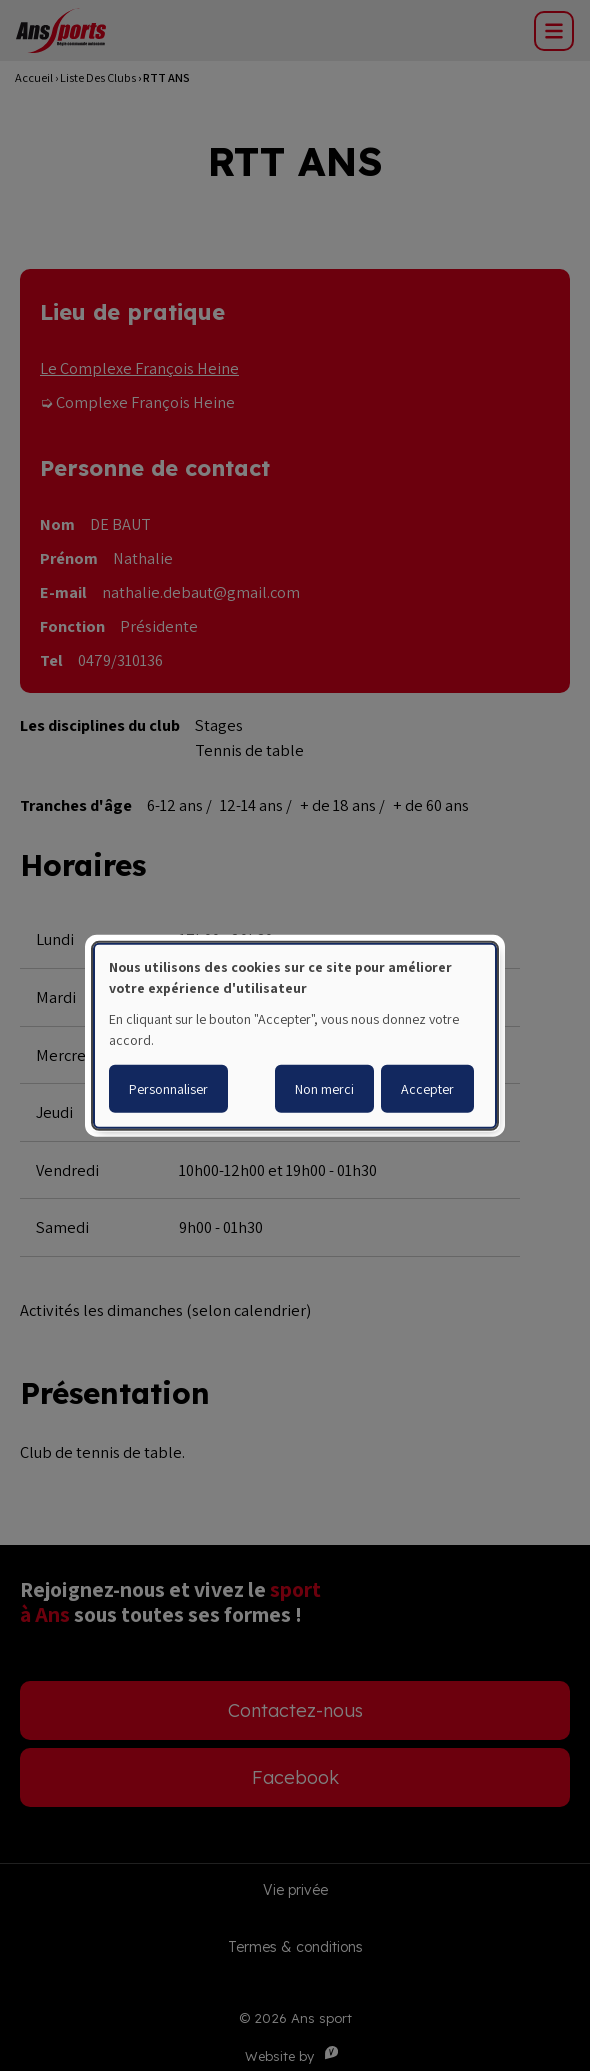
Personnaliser (168, 1089)
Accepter (427, 1089)
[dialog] (295, 1035)
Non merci (324, 1089)
